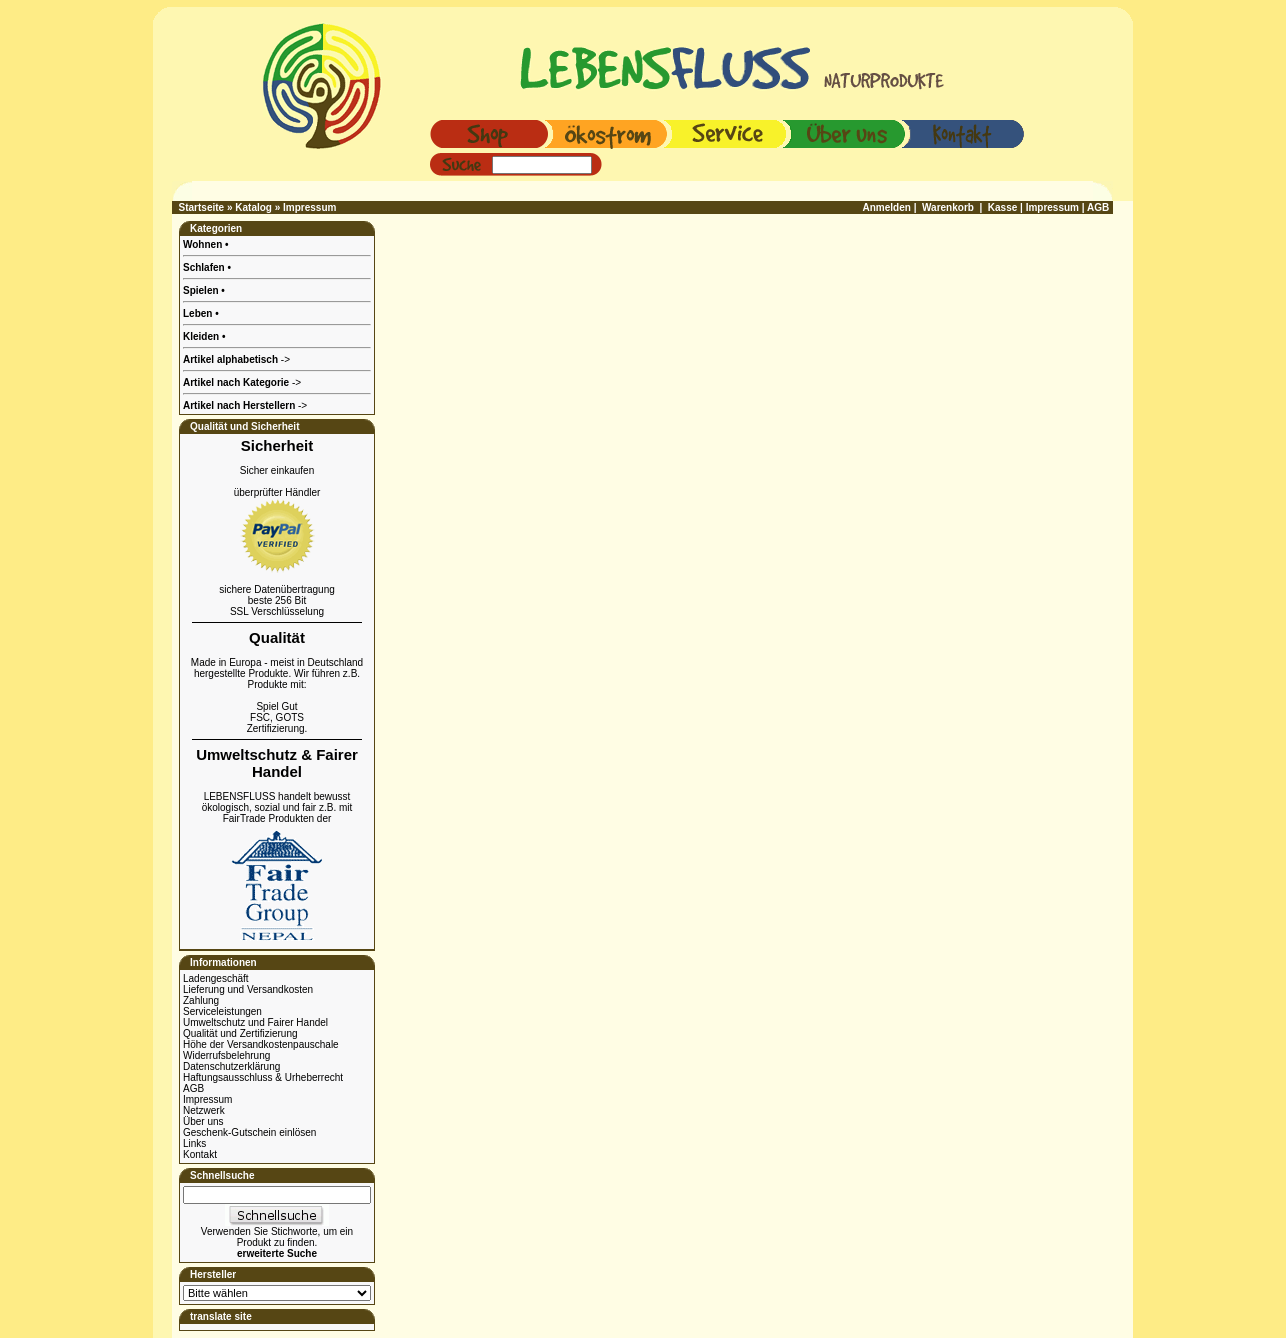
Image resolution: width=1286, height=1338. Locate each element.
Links (194, 1143)
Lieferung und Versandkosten (248, 989)
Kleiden (202, 336)
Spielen (202, 290)
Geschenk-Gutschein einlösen (249, 1132)
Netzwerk (204, 1110)
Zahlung (201, 1000)
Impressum (309, 207)
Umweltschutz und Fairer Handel (255, 1022)
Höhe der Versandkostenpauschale (261, 1044)
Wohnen (204, 244)
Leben (199, 313)
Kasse (1002, 207)
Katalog (253, 207)
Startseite (202, 207)
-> (245, 405)
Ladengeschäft (216, 978)
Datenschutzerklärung (231, 1066)
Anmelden (887, 207)
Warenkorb (948, 207)
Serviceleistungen (222, 1011)
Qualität (277, 637)
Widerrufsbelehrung (226, 1055)
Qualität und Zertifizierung (240, 1033)
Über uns (203, 1121)
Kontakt (200, 1154)
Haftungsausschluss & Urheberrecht (263, 1077)
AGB (193, 1088)
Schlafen (205, 267)
